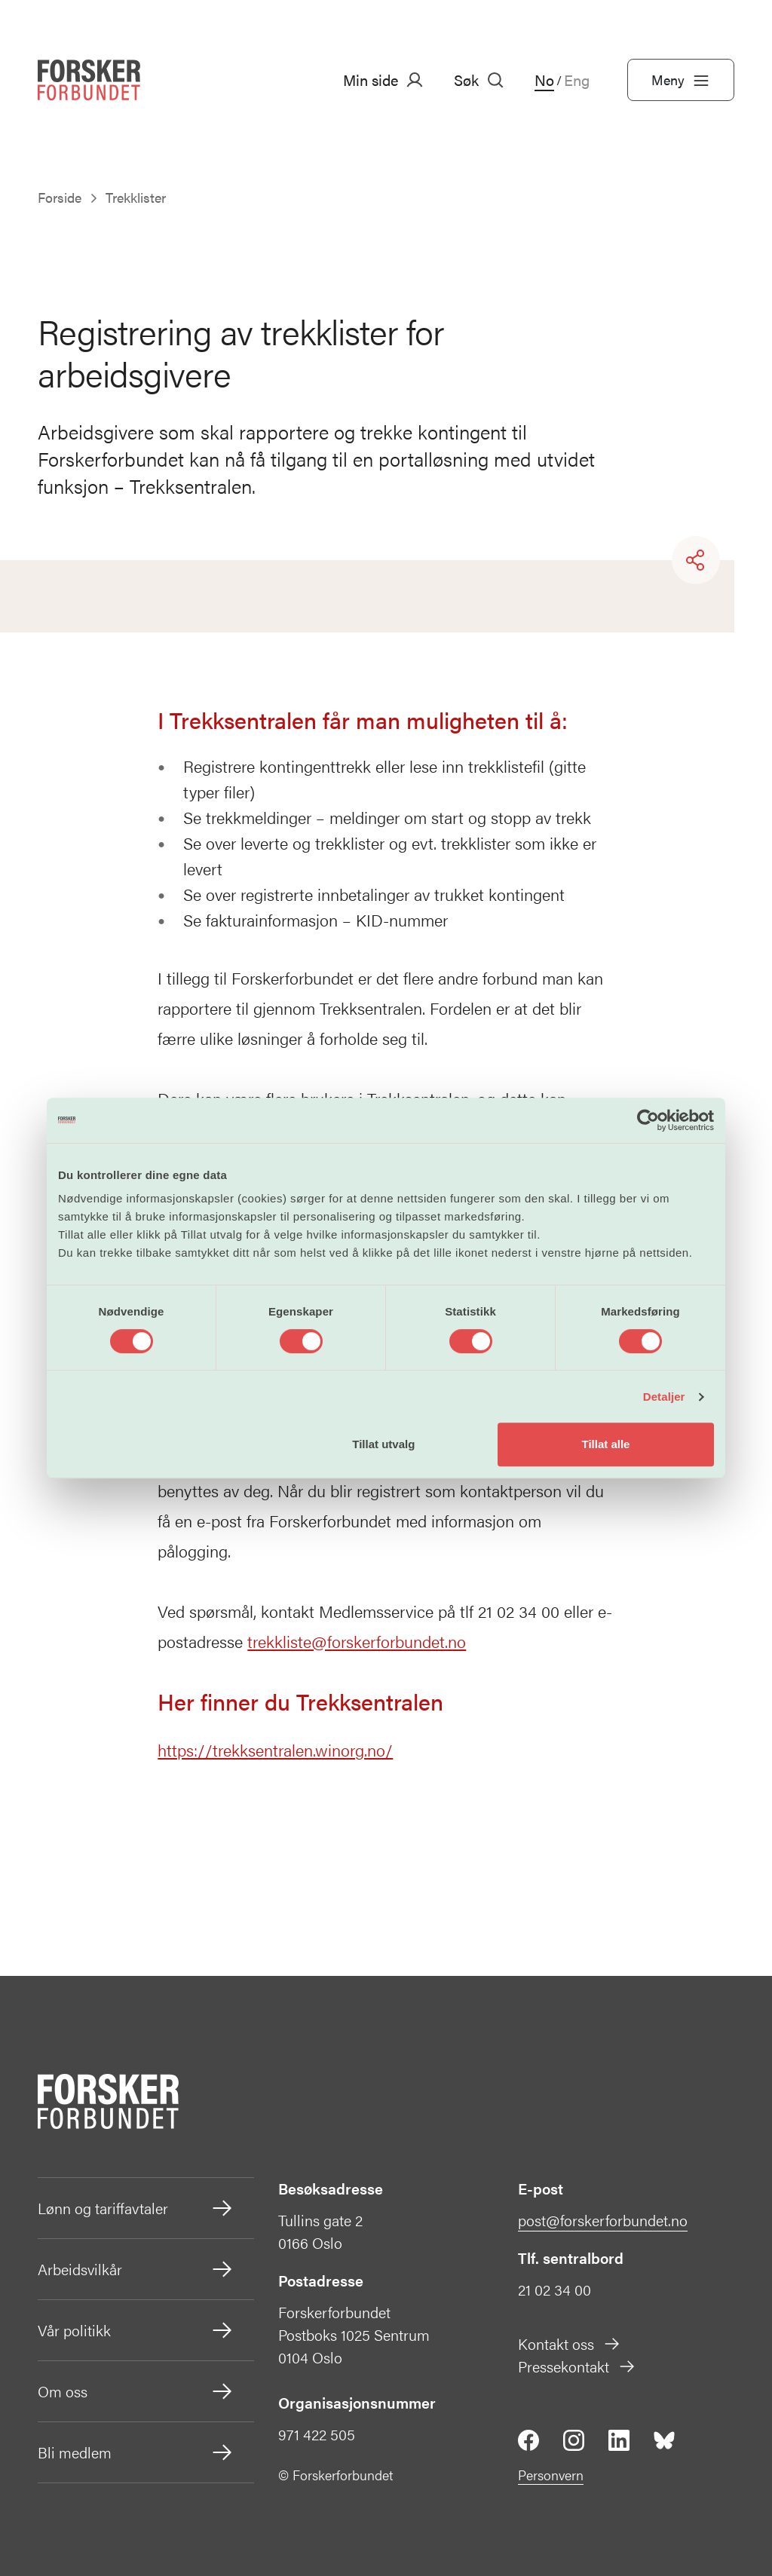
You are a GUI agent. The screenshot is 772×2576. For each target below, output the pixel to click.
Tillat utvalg (383, 1444)
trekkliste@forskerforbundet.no (356, 1640)
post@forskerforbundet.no (603, 2220)
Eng (577, 79)
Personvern (551, 2474)
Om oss (136, 2391)
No (544, 79)
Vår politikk (136, 2330)
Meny (680, 80)
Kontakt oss (569, 2343)
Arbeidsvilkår (136, 2269)
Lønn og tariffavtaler (136, 2208)
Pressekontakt (577, 2366)
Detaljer (664, 1396)
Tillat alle (605, 1444)
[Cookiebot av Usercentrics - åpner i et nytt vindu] (648, 1120)
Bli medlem (136, 2452)
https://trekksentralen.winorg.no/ (275, 1749)
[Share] (696, 560)
